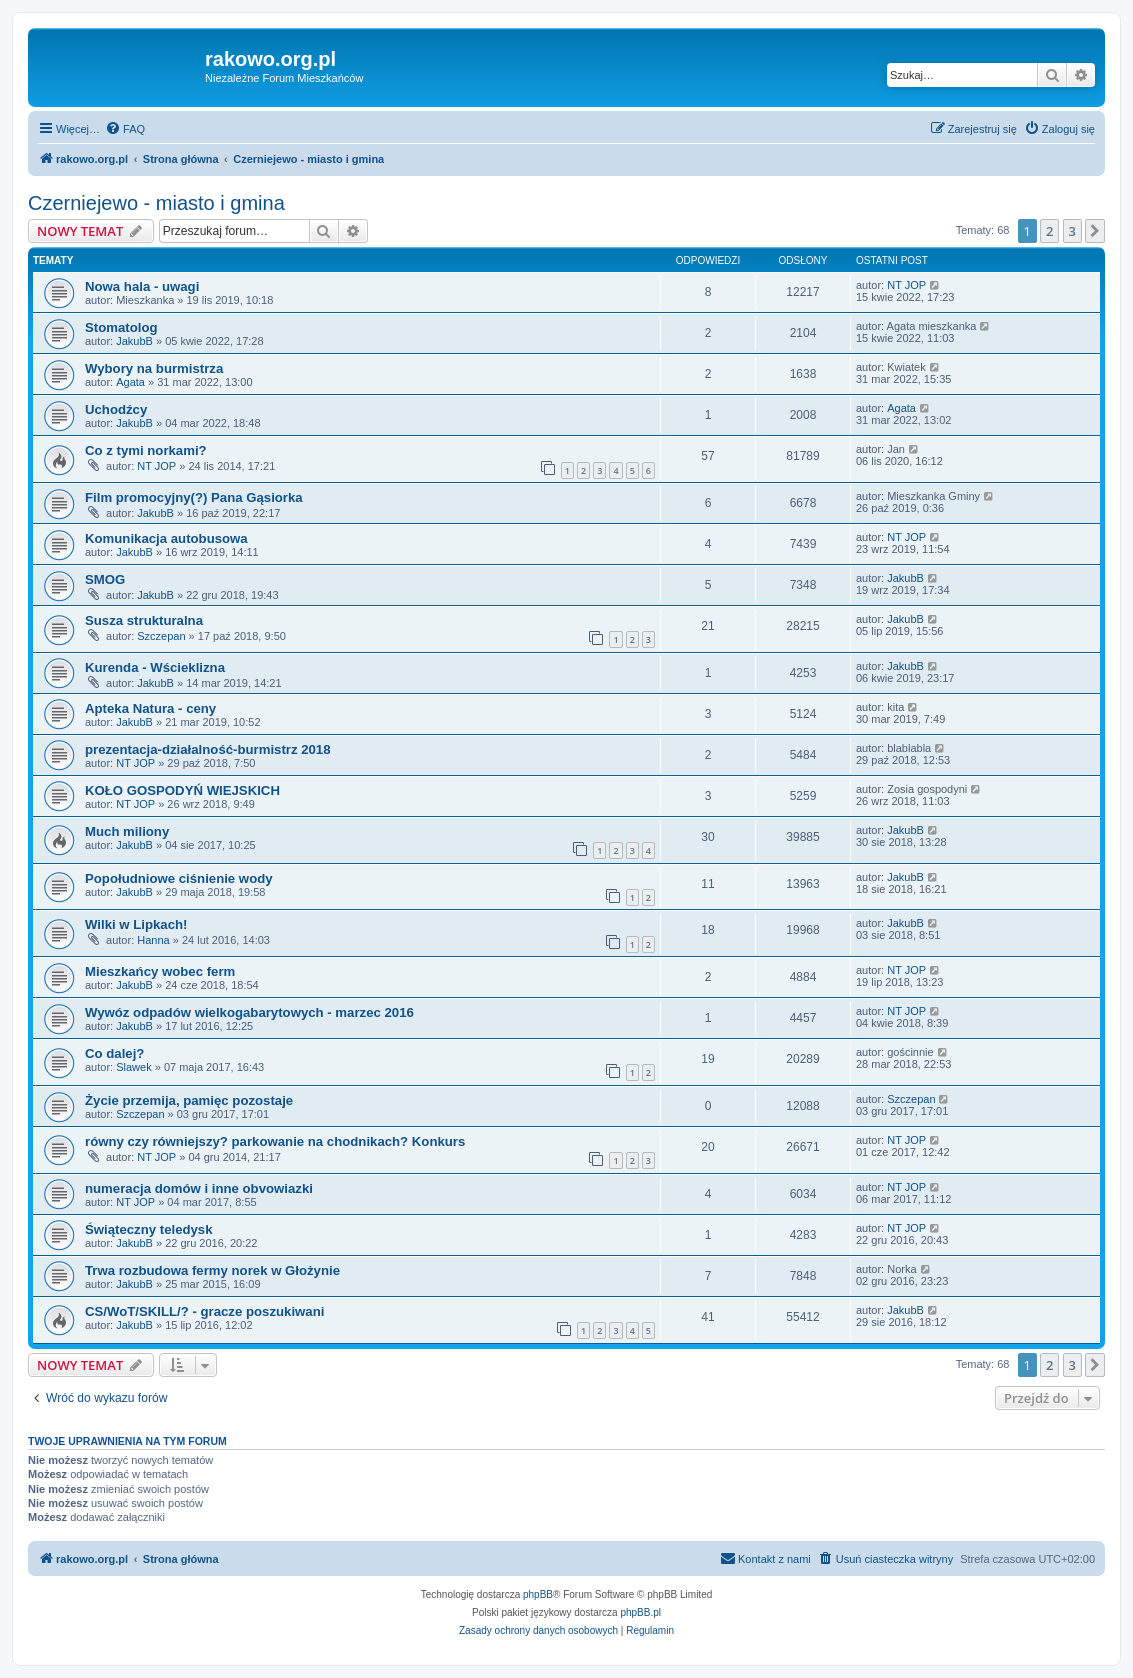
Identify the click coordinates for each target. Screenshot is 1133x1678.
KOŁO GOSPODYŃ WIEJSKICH (182, 790)
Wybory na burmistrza (154, 368)
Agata (130, 382)
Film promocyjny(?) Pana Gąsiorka (194, 497)
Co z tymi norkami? (146, 450)
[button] (1095, 231)
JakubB (134, 341)
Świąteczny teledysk (149, 1229)
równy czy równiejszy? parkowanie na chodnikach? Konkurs (275, 1141)
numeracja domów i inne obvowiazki (199, 1188)
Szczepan (161, 636)
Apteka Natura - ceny (150, 708)
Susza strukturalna (144, 620)
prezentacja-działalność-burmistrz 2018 (208, 749)
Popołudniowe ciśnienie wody (179, 878)
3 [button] (1072, 231)
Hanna (153, 940)
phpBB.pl (640, 1612)
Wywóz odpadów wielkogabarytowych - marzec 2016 (249, 1012)
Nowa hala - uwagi (142, 286)
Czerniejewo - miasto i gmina (156, 203)
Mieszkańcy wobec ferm (160, 971)
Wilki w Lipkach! (136, 924)
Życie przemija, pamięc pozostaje (189, 1100)
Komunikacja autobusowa (166, 538)
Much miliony (127, 831)
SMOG (105, 579)
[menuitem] (125, 129)
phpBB (538, 1594)
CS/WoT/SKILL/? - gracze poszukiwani (204, 1311)
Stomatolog (121, 327)
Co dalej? (114, 1053)
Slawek (133, 1067)
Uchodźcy (116, 409)
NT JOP (906, 285)
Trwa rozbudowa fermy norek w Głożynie (212, 1270)
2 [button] (1049, 231)
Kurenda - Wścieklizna (155, 667)
